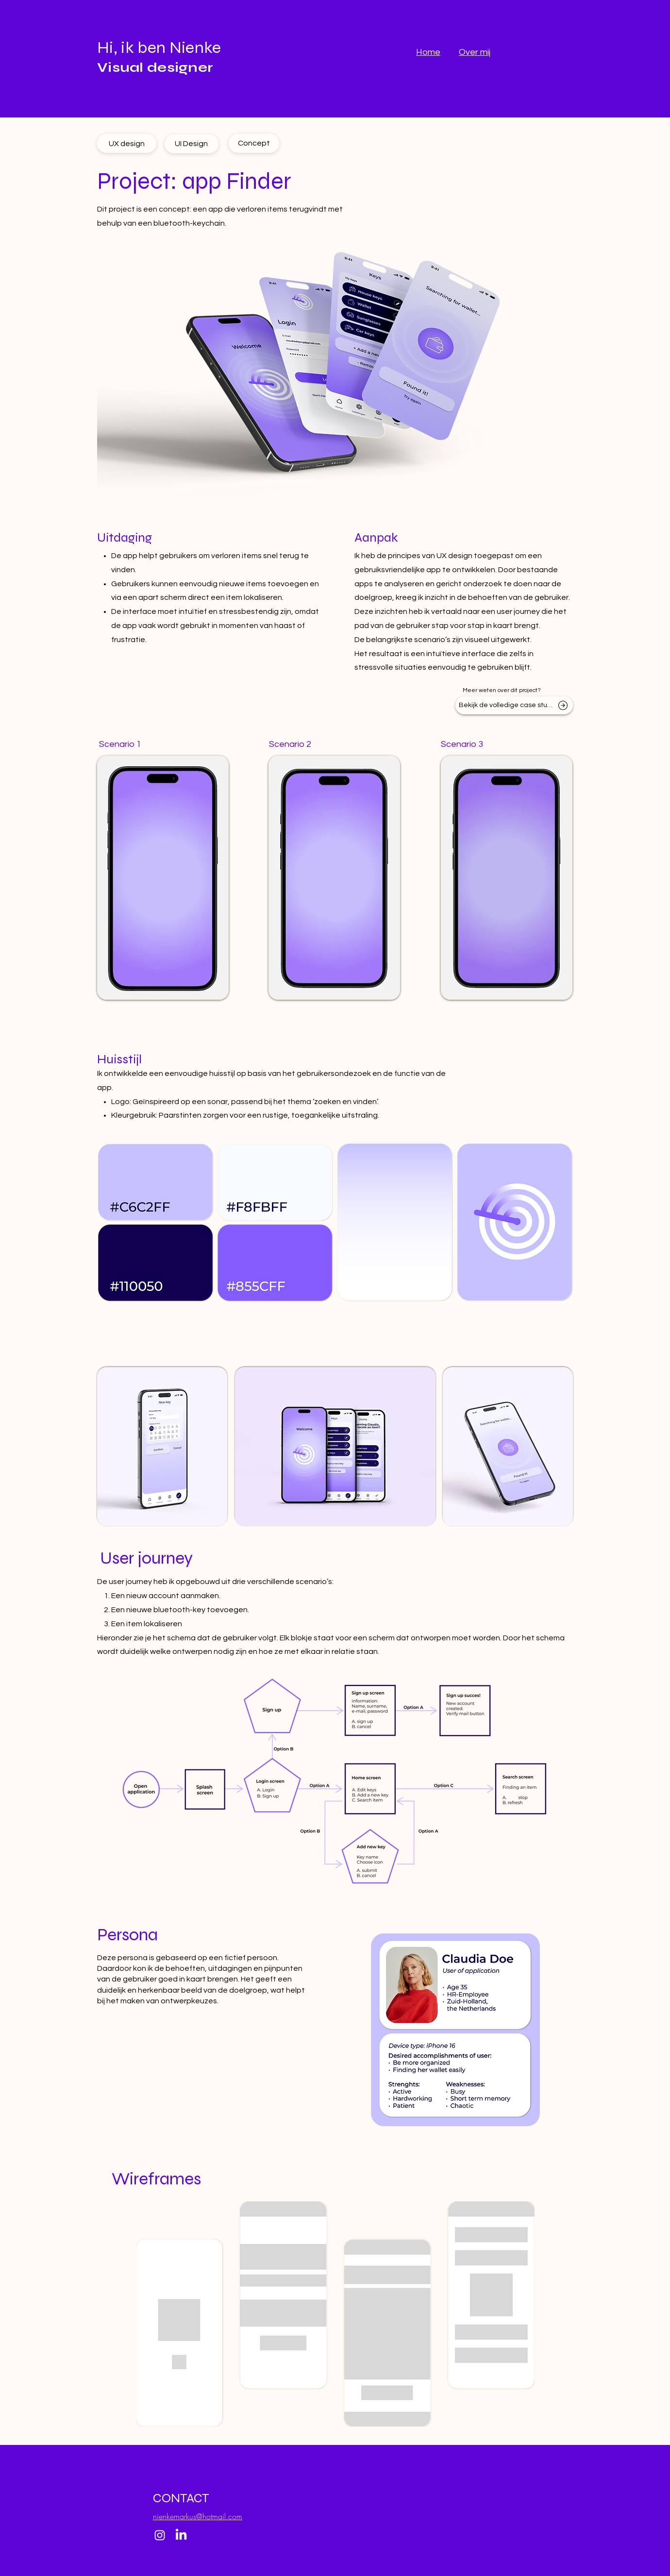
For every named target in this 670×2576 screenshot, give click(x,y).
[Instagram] (160, 2535)
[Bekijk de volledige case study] (514, 705)
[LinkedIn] (181, 2535)
